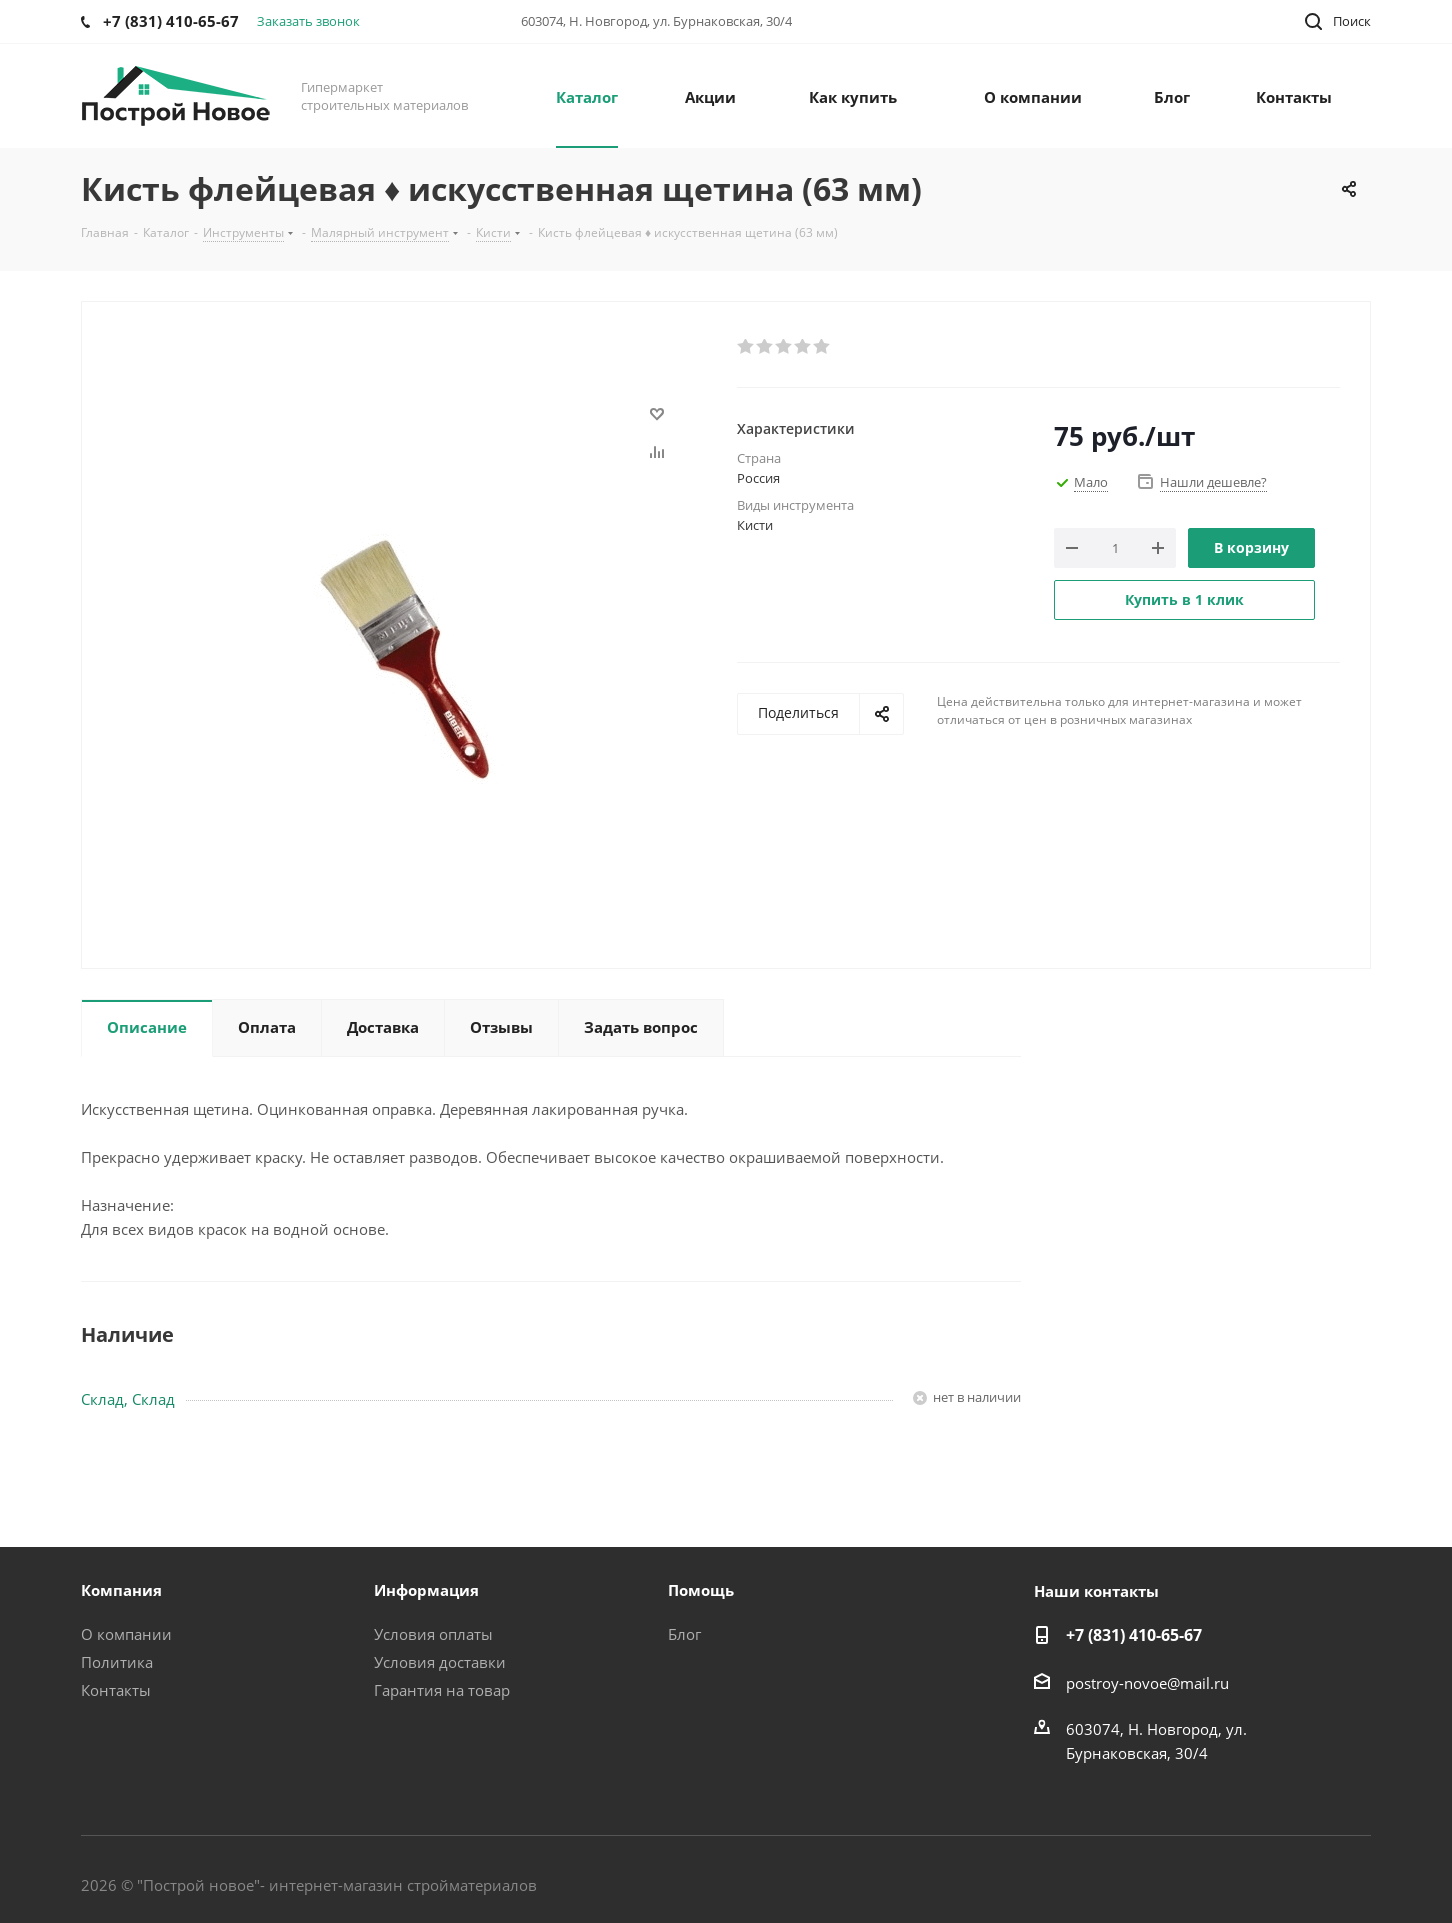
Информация (426, 1590)
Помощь (701, 1590)
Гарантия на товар (442, 1690)
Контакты (116, 1690)
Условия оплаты (433, 1634)
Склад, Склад (128, 1399)
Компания (121, 1590)
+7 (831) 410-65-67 (1134, 1635)
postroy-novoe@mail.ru (1147, 1683)
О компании (126, 1634)
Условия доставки (440, 1662)
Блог (684, 1634)
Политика (117, 1662)
